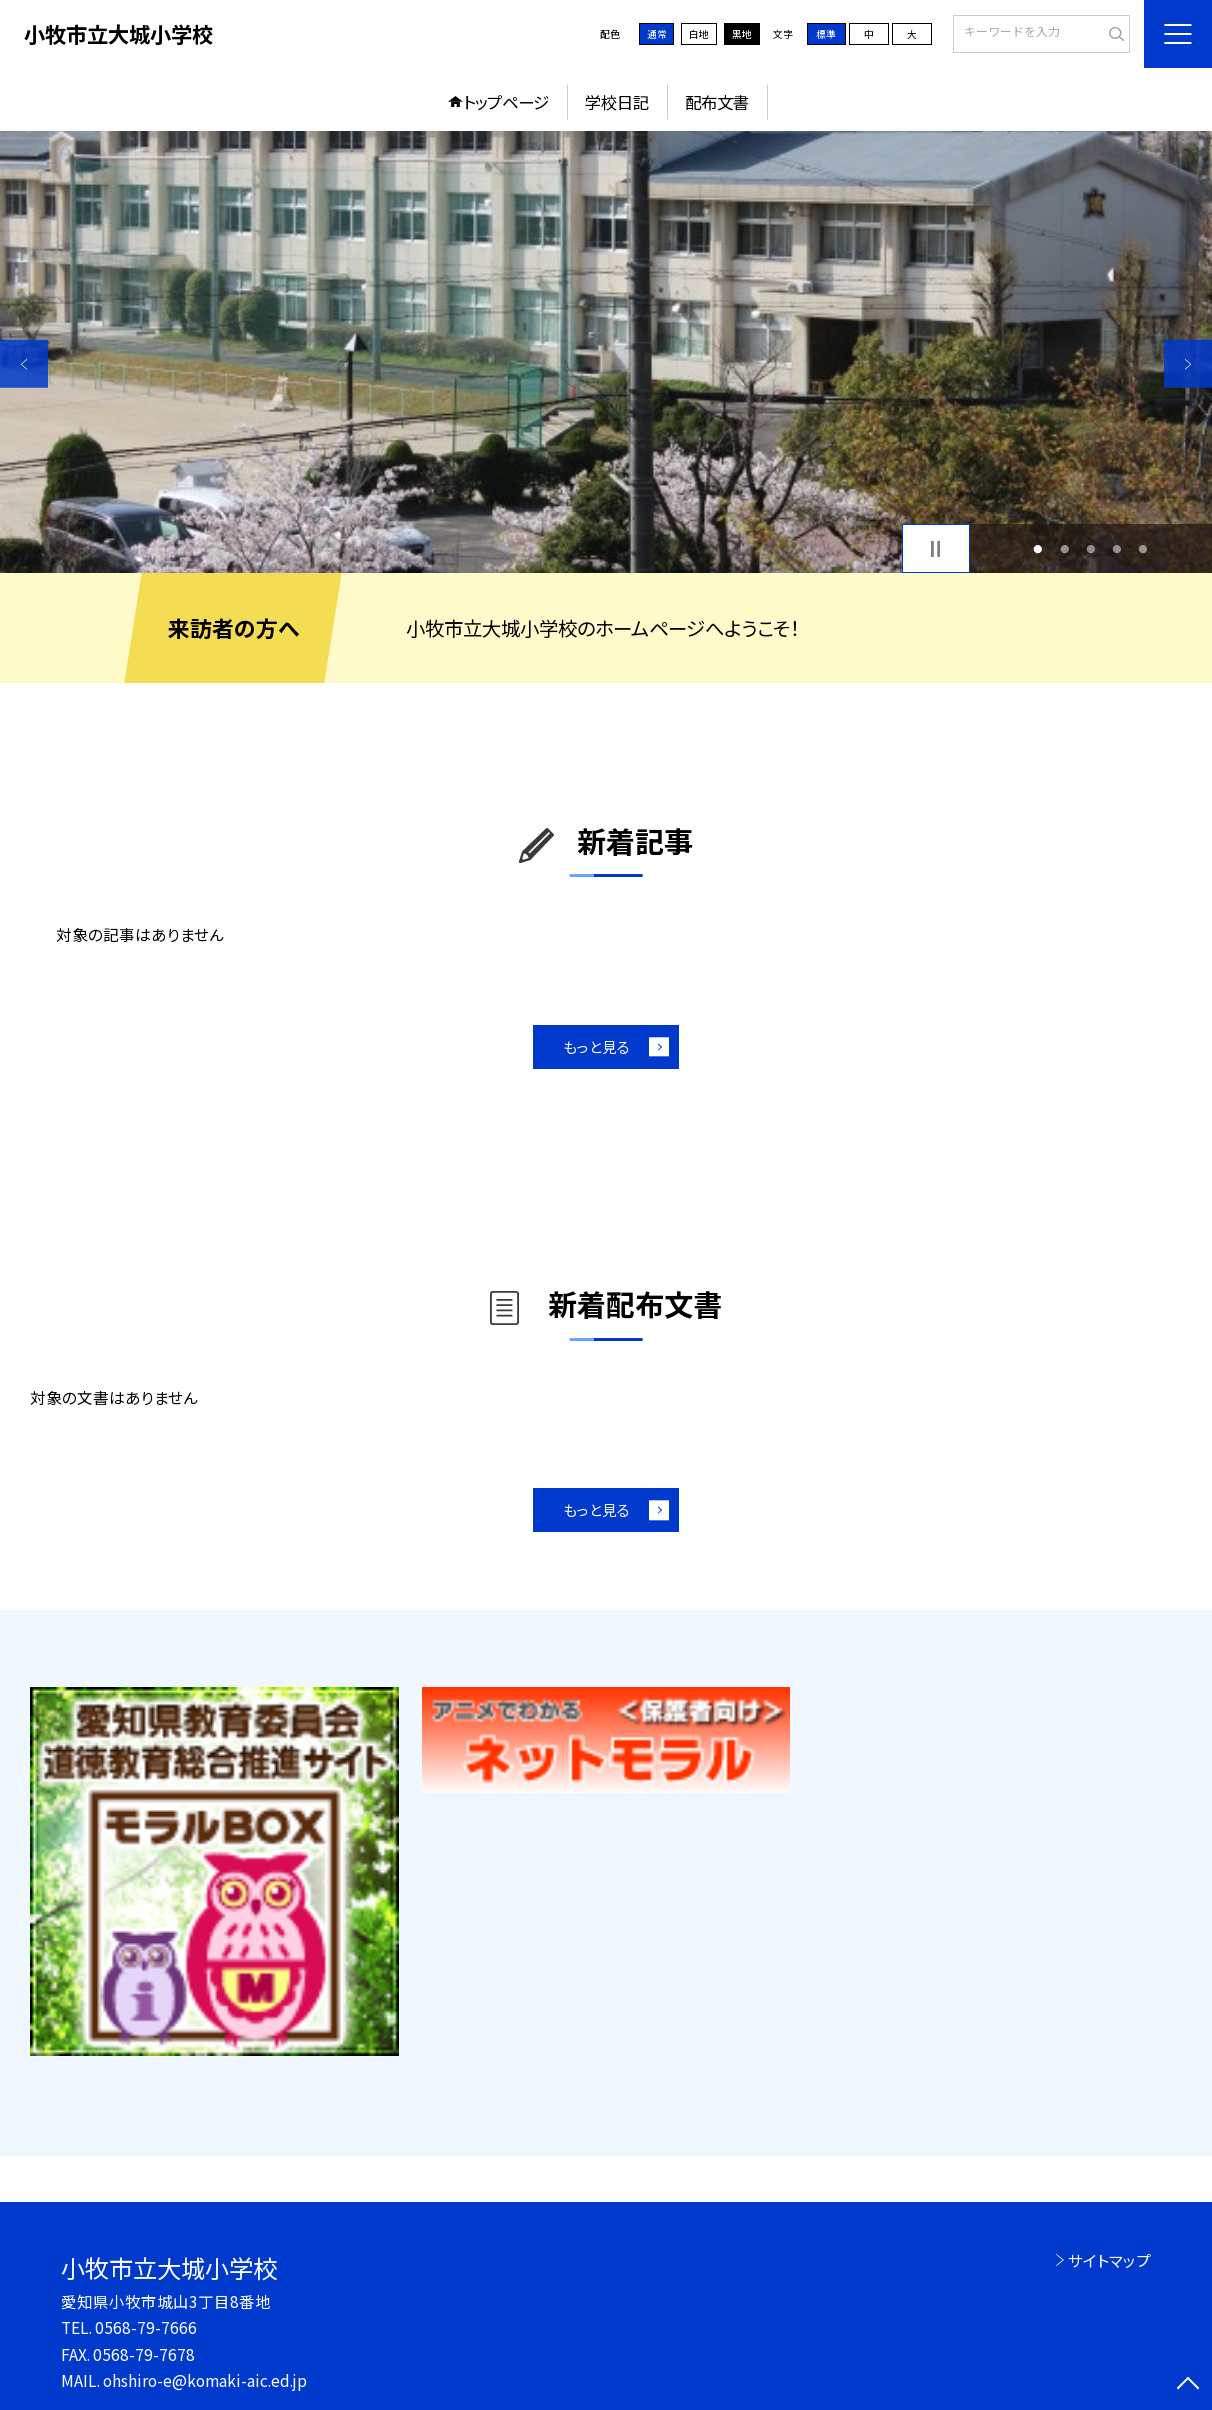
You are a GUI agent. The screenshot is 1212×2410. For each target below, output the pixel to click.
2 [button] (1064, 549)
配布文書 (717, 102)
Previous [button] (24, 364)
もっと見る (596, 1046)
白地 (699, 34)
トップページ (506, 102)
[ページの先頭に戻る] (1188, 2386)
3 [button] (1090, 549)
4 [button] (1116, 549)
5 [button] (1143, 549)
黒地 (742, 34)
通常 (657, 34)
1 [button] (1038, 549)
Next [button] (1188, 364)
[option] (606, 352)
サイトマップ (1109, 2260)
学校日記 (617, 102)
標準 (826, 34)
